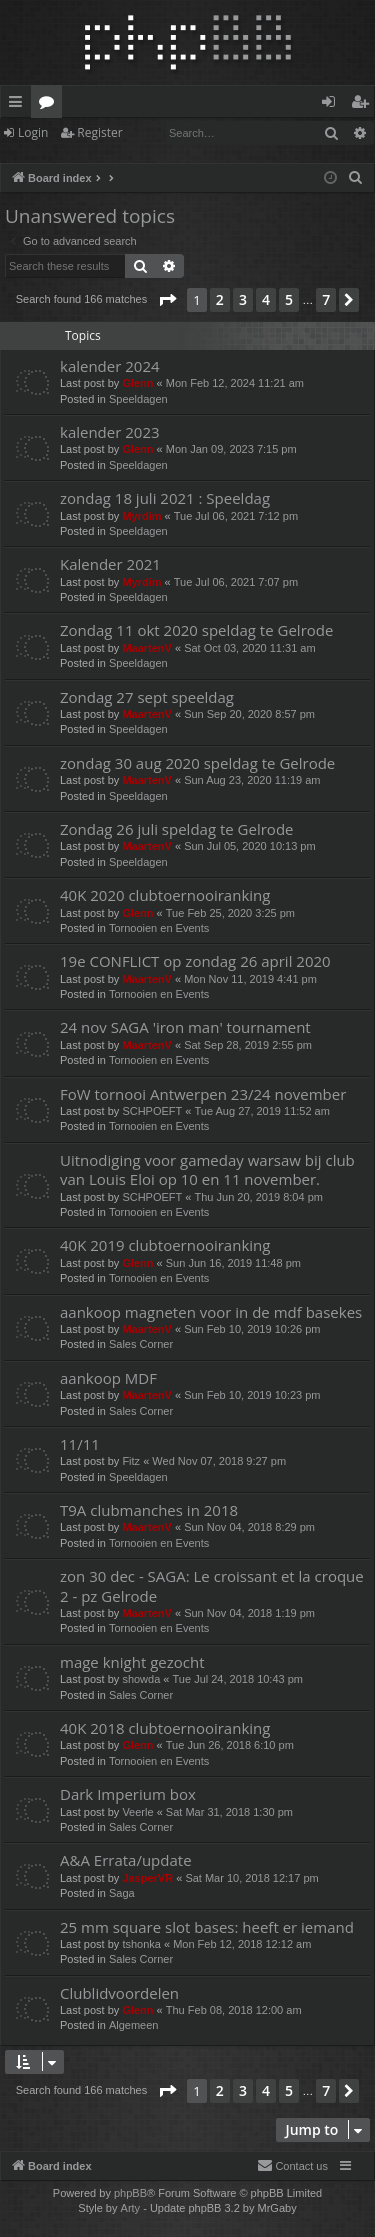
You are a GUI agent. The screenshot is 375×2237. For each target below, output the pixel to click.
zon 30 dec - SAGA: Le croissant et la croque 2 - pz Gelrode (212, 1585)
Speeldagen (138, 399)
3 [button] (243, 299)
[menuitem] (356, 178)
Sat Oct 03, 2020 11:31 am (249, 648)
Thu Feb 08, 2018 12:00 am (234, 2010)
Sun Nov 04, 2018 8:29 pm (249, 1527)
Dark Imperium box (128, 1794)
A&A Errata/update (126, 1860)
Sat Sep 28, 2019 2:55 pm (248, 1045)
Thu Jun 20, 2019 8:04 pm (259, 1197)
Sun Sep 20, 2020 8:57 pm (249, 714)
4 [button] (266, 299)
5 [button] (289, 299)
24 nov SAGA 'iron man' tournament (185, 1027)
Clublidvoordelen (119, 1993)
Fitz (131, 1461)
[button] (167, 300)
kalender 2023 (110, 432)
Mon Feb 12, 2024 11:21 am (235, 383)
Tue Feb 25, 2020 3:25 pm (230, 913)
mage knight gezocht (132, 1662)
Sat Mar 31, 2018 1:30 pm (229, 1812)
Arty (131, 2208)
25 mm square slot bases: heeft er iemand (207, 1927)
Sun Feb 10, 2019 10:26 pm (252, 1329)
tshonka (141, 1944)
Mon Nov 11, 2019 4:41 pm (250, 979)
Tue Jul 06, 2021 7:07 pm (236, 582)
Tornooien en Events (159, 928)
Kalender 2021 (110, 564)
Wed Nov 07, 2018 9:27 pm (219, 1461)
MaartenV (147, 648)
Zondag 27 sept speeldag (147, 697)
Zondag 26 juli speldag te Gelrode (177, 829)
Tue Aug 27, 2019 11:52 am (262, 1111)
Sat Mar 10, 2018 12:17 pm (251, 1878)
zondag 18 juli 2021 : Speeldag (165, 498)
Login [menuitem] (332, 105)
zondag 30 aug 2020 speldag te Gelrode (197, 763)
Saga (122, 1893)
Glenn (137, 383)
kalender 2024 (110, 366)
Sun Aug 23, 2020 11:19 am (252, 780)
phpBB (130, 2193)
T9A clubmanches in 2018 (149, 1510)
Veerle (137, 1812)
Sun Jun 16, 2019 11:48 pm (233, 1263)
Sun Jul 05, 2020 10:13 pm (249, 846)
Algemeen (134, 2025)
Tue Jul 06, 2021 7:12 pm (236, 516)
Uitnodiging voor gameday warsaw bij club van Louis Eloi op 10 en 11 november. (207, 1169)
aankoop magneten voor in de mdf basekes (211, 1312)
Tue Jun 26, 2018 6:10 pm (230, 1745)
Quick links (19, 105)
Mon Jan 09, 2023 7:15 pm (231, 449)
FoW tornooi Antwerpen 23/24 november (203, 1094)
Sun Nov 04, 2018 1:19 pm (249, 1613)
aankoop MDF (108, 1378)
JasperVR (147, 1878)
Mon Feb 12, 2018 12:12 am (242, 1944)
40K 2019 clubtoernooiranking (165, 1245)
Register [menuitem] (364, 105)
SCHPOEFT (152, 1111)
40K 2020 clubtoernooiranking (165, 895)
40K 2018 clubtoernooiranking (165, 1728)
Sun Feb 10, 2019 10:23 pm (252, 1395)
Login (33, 132)
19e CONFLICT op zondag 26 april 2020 (195, 961)
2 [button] (220, 299)
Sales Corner (141, 1344)
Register (99, 132)
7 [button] (326, 299)
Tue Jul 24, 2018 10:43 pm (238, 1679)
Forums (50, 105)
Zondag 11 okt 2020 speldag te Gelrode (196, 630)
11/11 (80, 1444)
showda (141, 1679)
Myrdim (141, 516)
